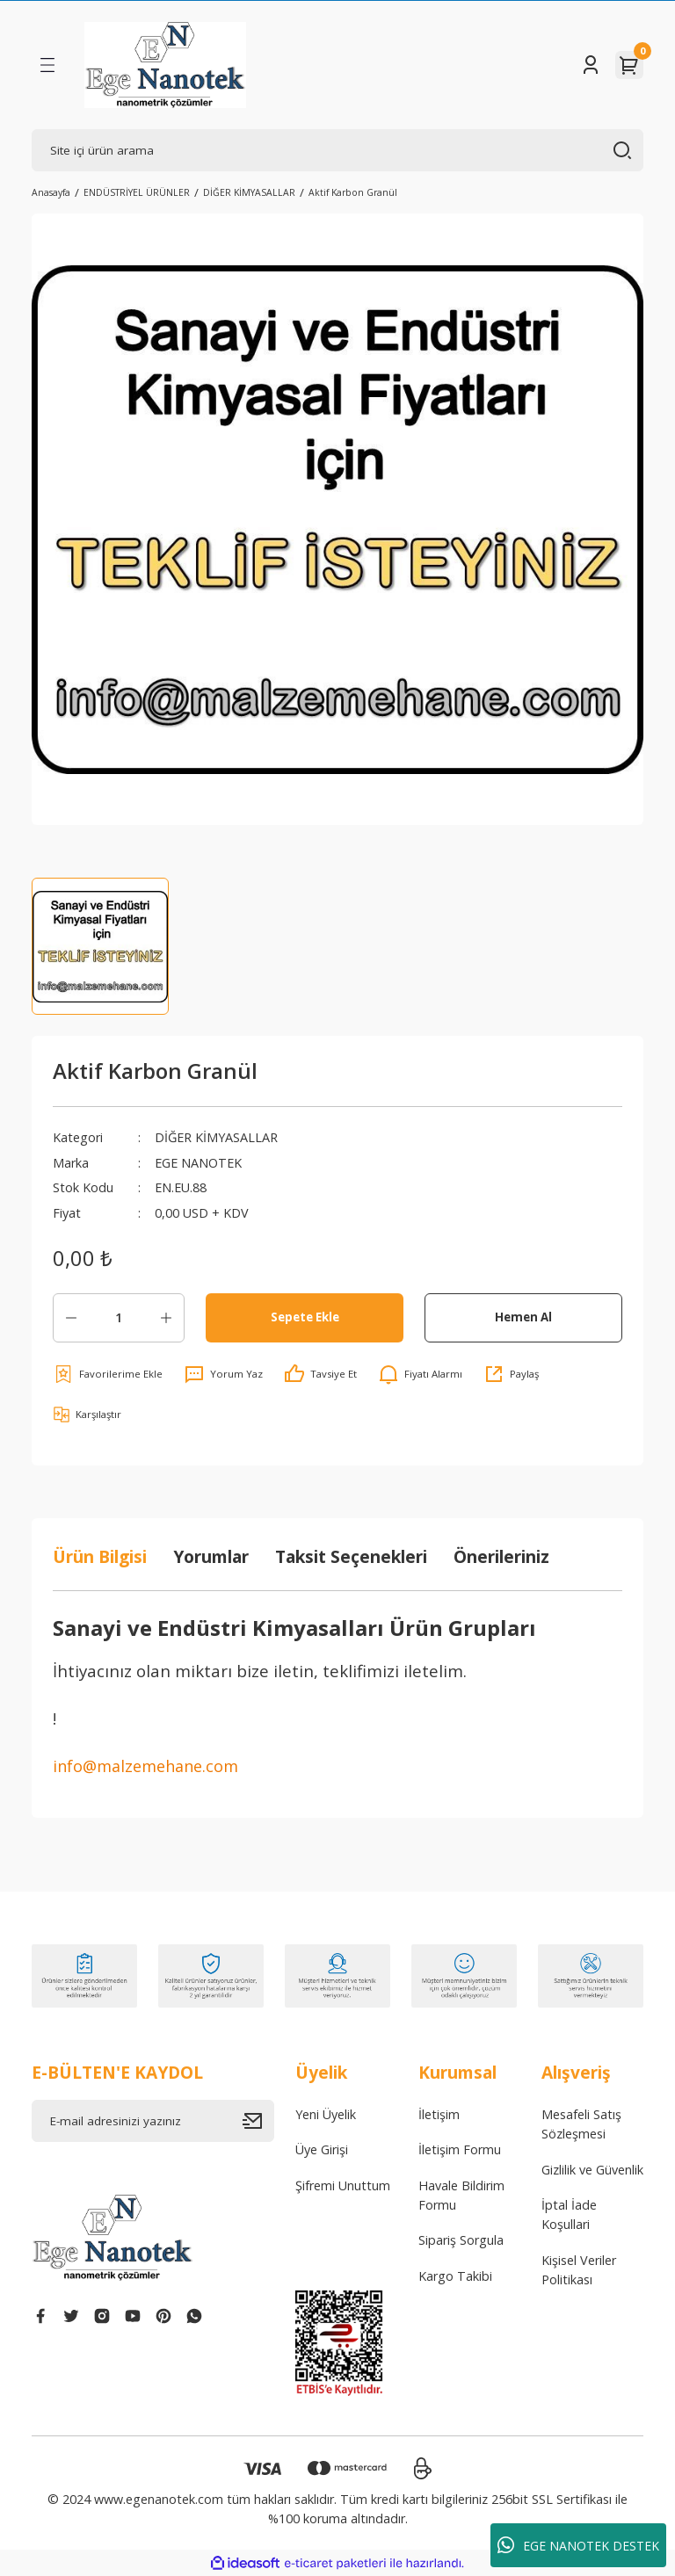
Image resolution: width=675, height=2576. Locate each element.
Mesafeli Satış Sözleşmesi (581, 2124)
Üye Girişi (321, 2149)
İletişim (439, 2114)
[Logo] (165, 65)
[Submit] (258, 2121)
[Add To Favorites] (108, 1374)
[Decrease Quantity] (71, 1318)
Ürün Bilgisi (100, 1556)
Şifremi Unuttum (342, 2185)
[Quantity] (119, 1318)
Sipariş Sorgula (461, 2240)
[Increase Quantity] (166, 1318)
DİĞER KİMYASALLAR (216, 1137)
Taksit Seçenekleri (351, 1556)
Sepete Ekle (305, 1317)
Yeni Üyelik (325, 2114)
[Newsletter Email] (153, 2121)
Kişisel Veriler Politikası (578, 2270)
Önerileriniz (501, 1556)
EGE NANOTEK (198, 1162)
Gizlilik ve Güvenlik (592, 2169)
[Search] (337, 150)
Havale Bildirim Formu (461, 2195)
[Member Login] (591, 65)
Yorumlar (211, 1556)
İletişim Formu (459, 2149)
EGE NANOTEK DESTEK (578, 2545)
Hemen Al (523, 1317)
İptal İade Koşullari (569, 2214)
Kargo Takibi (455, 2276)
